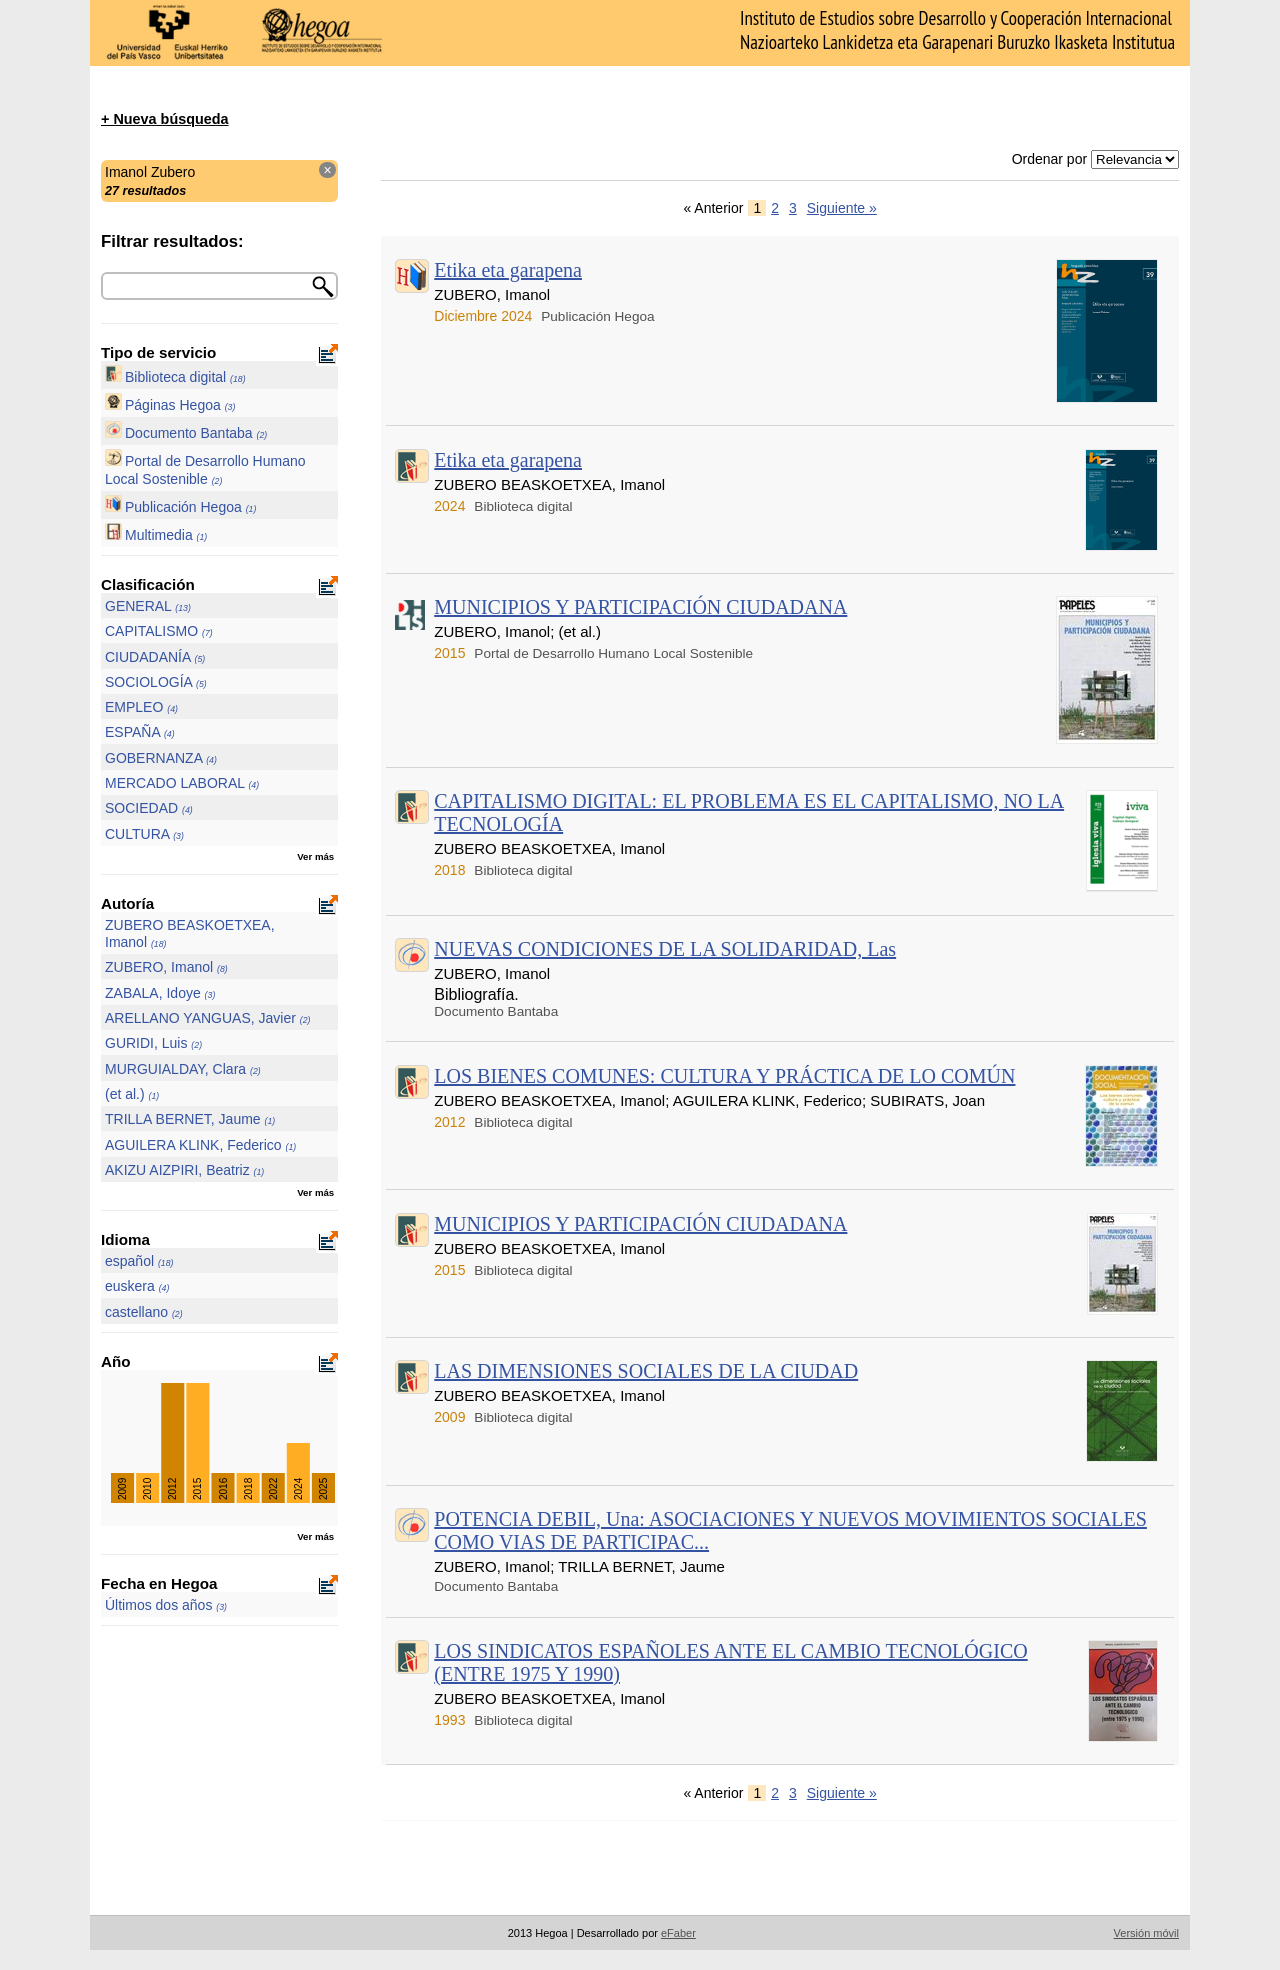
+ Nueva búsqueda (165, 119)
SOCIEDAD (149, 808)
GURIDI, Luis (153, 1043)
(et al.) (132, 1094)
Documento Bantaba (186, 433)
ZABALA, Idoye (160, 993)
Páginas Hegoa (170, 405)
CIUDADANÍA (155, 657)
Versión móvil (1146, 1933)
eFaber (678, 1933)
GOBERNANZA (161, 758)
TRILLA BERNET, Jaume (190, 1119)
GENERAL (148, 606)
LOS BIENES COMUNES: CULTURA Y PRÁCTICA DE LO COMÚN (724, 1076)
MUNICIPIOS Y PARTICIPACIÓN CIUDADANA (640, 607)
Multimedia (156, 535)
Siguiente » (842, 208)
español (139, 1261)
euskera (137, 1286)
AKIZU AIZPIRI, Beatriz (184, 1170)
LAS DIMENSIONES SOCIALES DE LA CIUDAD (646, 1371)
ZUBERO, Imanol (166, 967)
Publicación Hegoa (180, 507)
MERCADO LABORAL (182, 783)
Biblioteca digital (175, 377)
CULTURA (144, 834)
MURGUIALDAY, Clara (183, 1069)
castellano (144, 1312)
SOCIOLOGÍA (156, 682)
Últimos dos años (166, 1605)
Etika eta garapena (508, 270)
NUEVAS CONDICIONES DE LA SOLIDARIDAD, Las (665, 949)
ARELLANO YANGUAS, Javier (207, 1018)
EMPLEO (141, 707)
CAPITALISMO (159, 631)
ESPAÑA (140, 732)
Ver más (315, 856)
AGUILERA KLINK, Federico (200, 1145)
